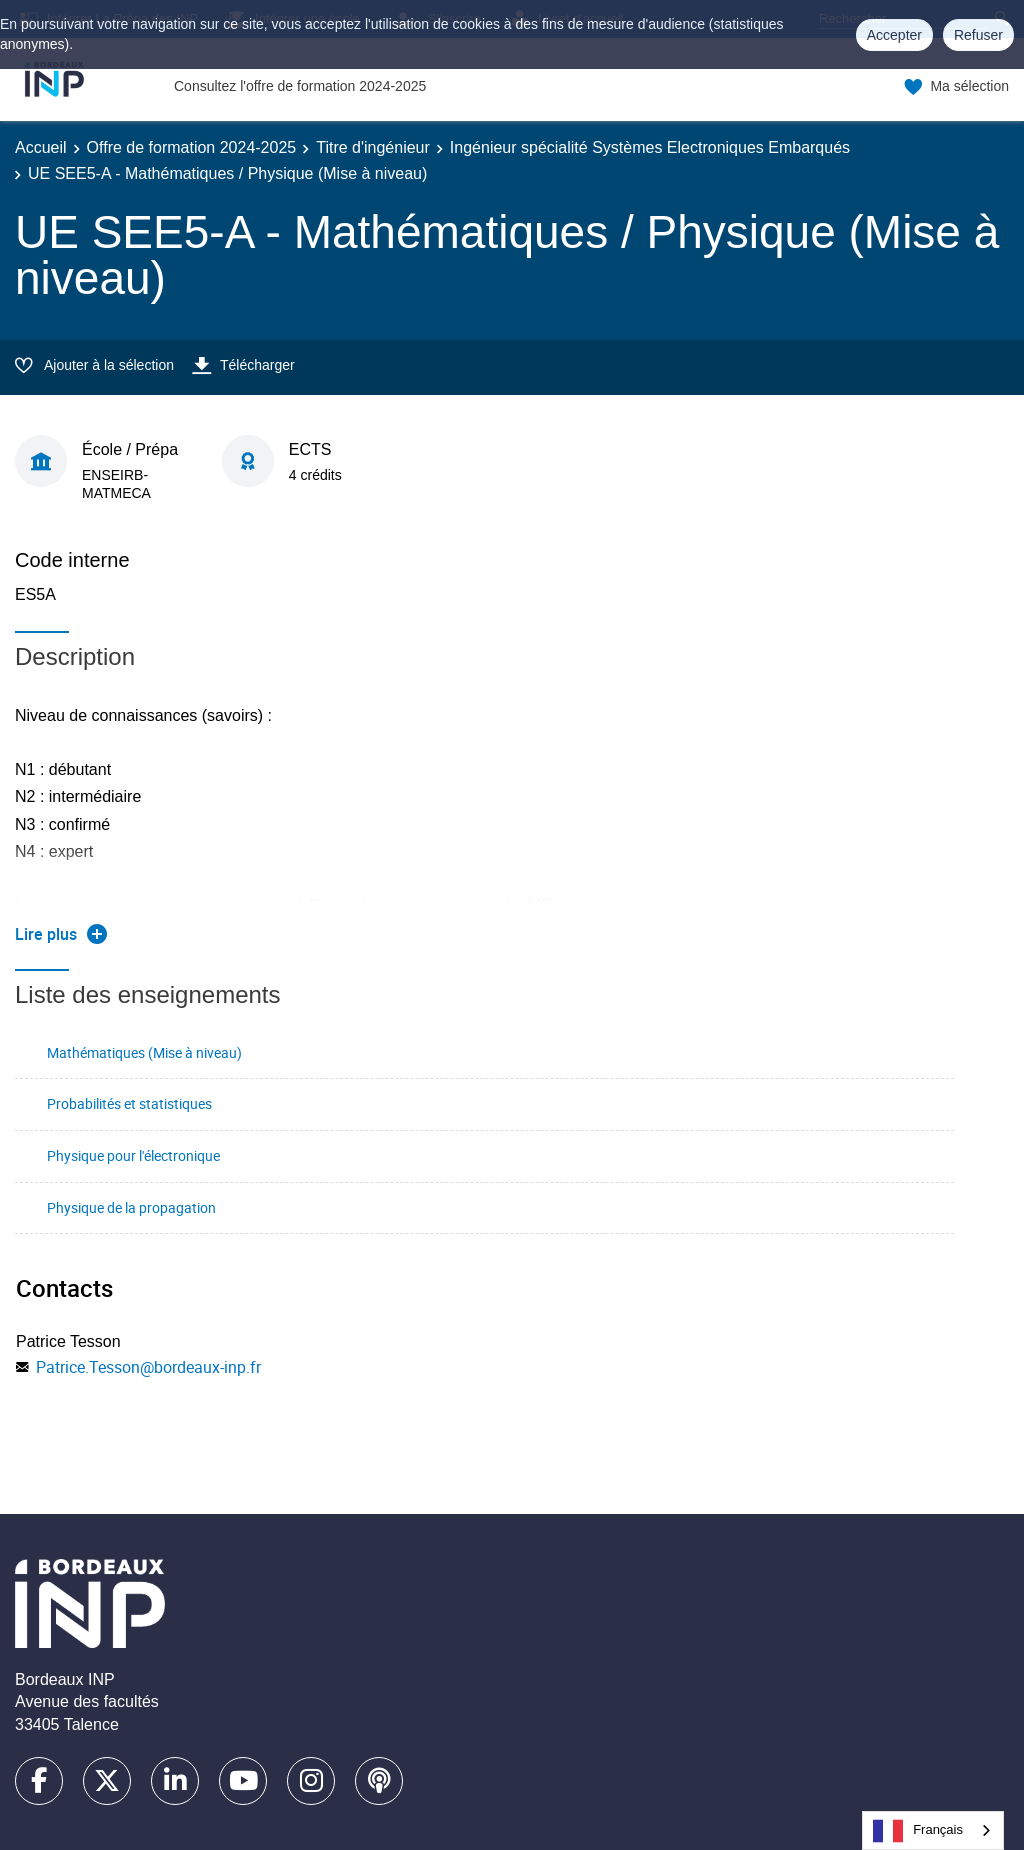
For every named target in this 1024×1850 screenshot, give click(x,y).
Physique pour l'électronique (133, 1155)
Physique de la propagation (131, 1207)
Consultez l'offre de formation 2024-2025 (300, 86)
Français (918, 1831)
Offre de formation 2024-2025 (192, 147)
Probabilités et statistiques (129, 1103)
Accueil (41, 147)
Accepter (894, 35)
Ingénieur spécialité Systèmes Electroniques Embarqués (650, 147)
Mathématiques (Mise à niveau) (144, 1052)
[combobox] (933, 1830)
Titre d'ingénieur (373, 147)
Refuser (978, 35)
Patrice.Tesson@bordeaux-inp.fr (148, 1367)
